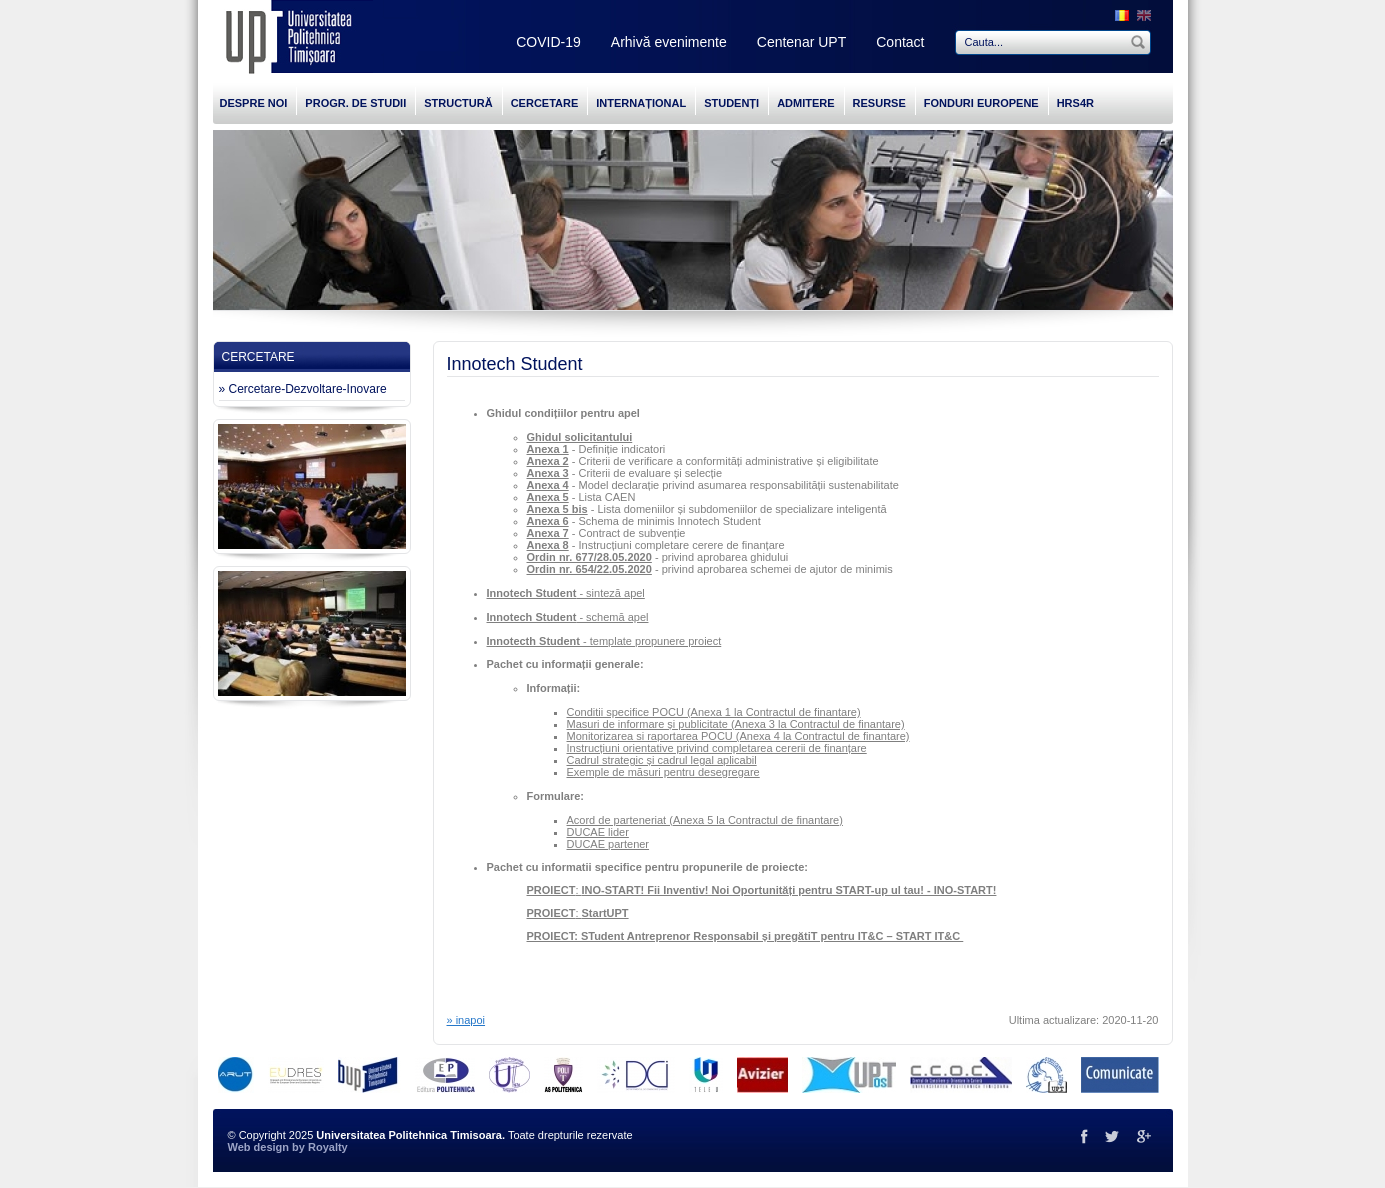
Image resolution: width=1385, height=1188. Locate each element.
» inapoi (466, 1020)
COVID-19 (548, 42)
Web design (259, 1147)
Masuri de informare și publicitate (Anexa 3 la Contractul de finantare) (736, 724)
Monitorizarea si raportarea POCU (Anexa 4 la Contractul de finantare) (738, 736)
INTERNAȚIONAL (641, 103)
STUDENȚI (731, 103)
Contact (900, 42)
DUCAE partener (608, 844)
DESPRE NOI (254, 103)
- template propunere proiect (604, 641)
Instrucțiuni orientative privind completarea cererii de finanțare (717, 748)
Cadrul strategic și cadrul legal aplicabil (662, 760)
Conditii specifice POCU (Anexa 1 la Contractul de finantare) (714, 712)
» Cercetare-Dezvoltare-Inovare (303, 389)
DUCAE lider (598, 832)
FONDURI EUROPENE (981, 103)
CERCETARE (545, 103)
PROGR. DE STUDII (355, 103)
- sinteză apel (566, 593)
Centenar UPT (801, 42)
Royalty (328, 1147)
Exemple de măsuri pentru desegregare (663, 772)
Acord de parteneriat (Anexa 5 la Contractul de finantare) (705, 820)
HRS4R (1075, 103)
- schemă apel (568, 617)
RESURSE (879, 103)
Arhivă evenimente (669, 42)
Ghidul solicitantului (580, 437)
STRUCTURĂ (458, 103)
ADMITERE (805, 103)
